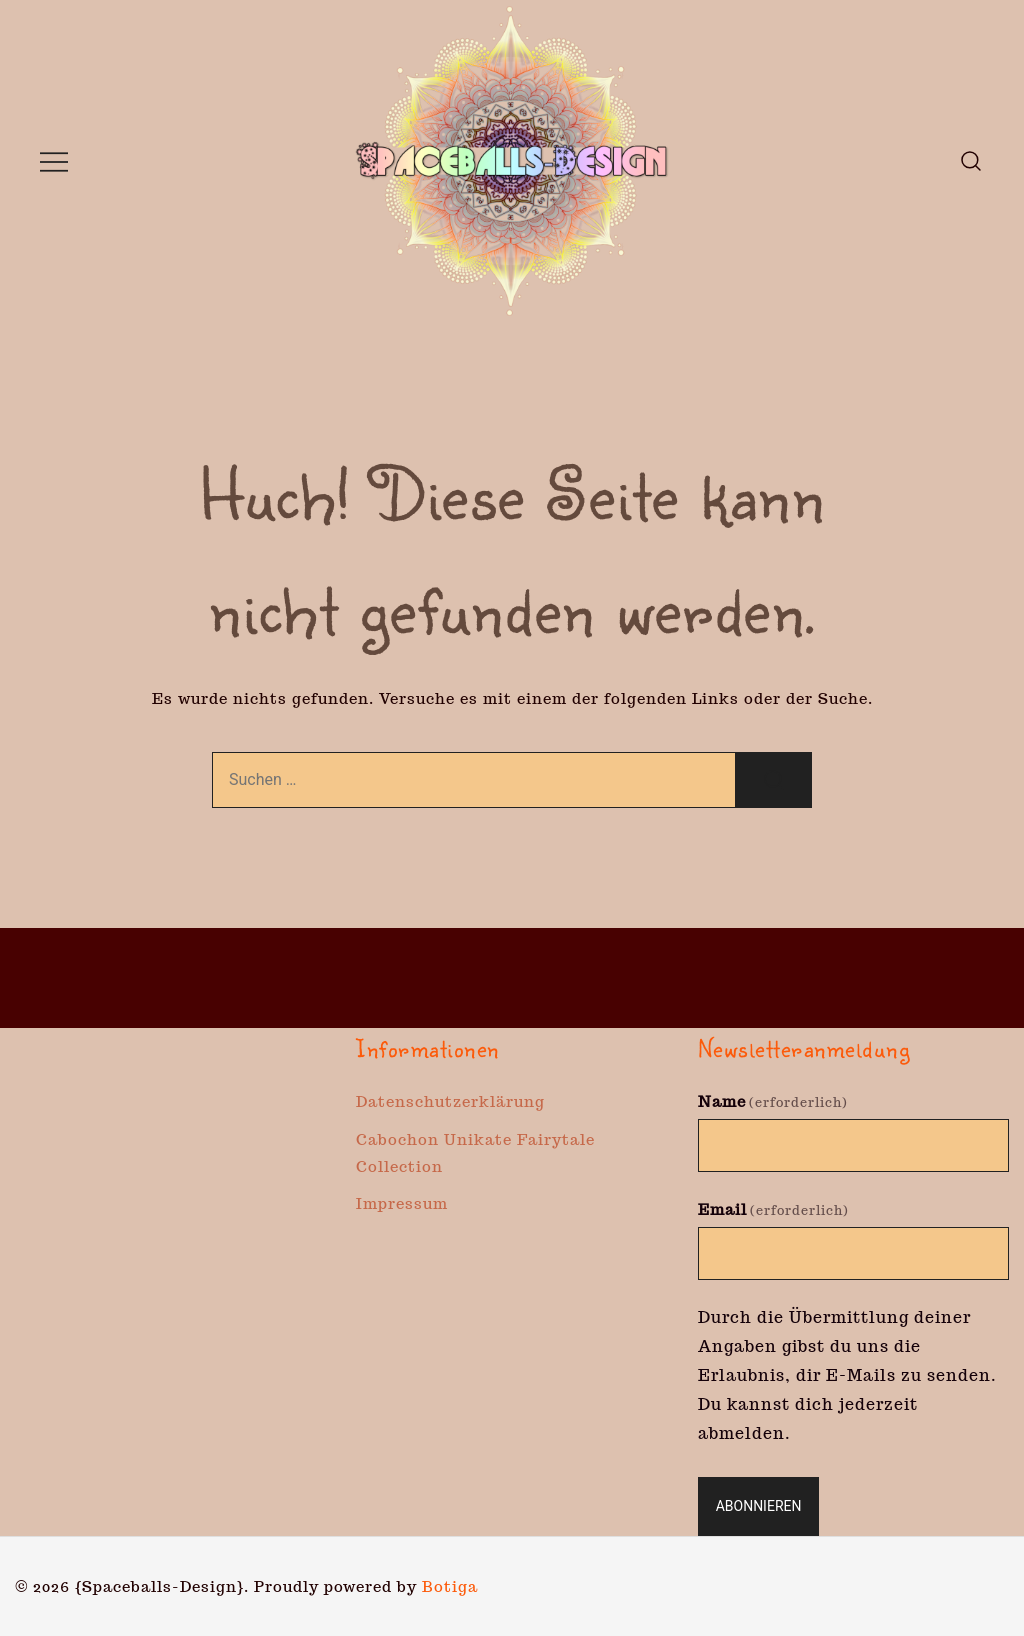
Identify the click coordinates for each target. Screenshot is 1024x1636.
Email (773, 1209)
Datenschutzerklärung (450, 1101)
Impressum (402, 1203)
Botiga (450, 1586)
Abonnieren (759, 1506)
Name (773, 1101)
